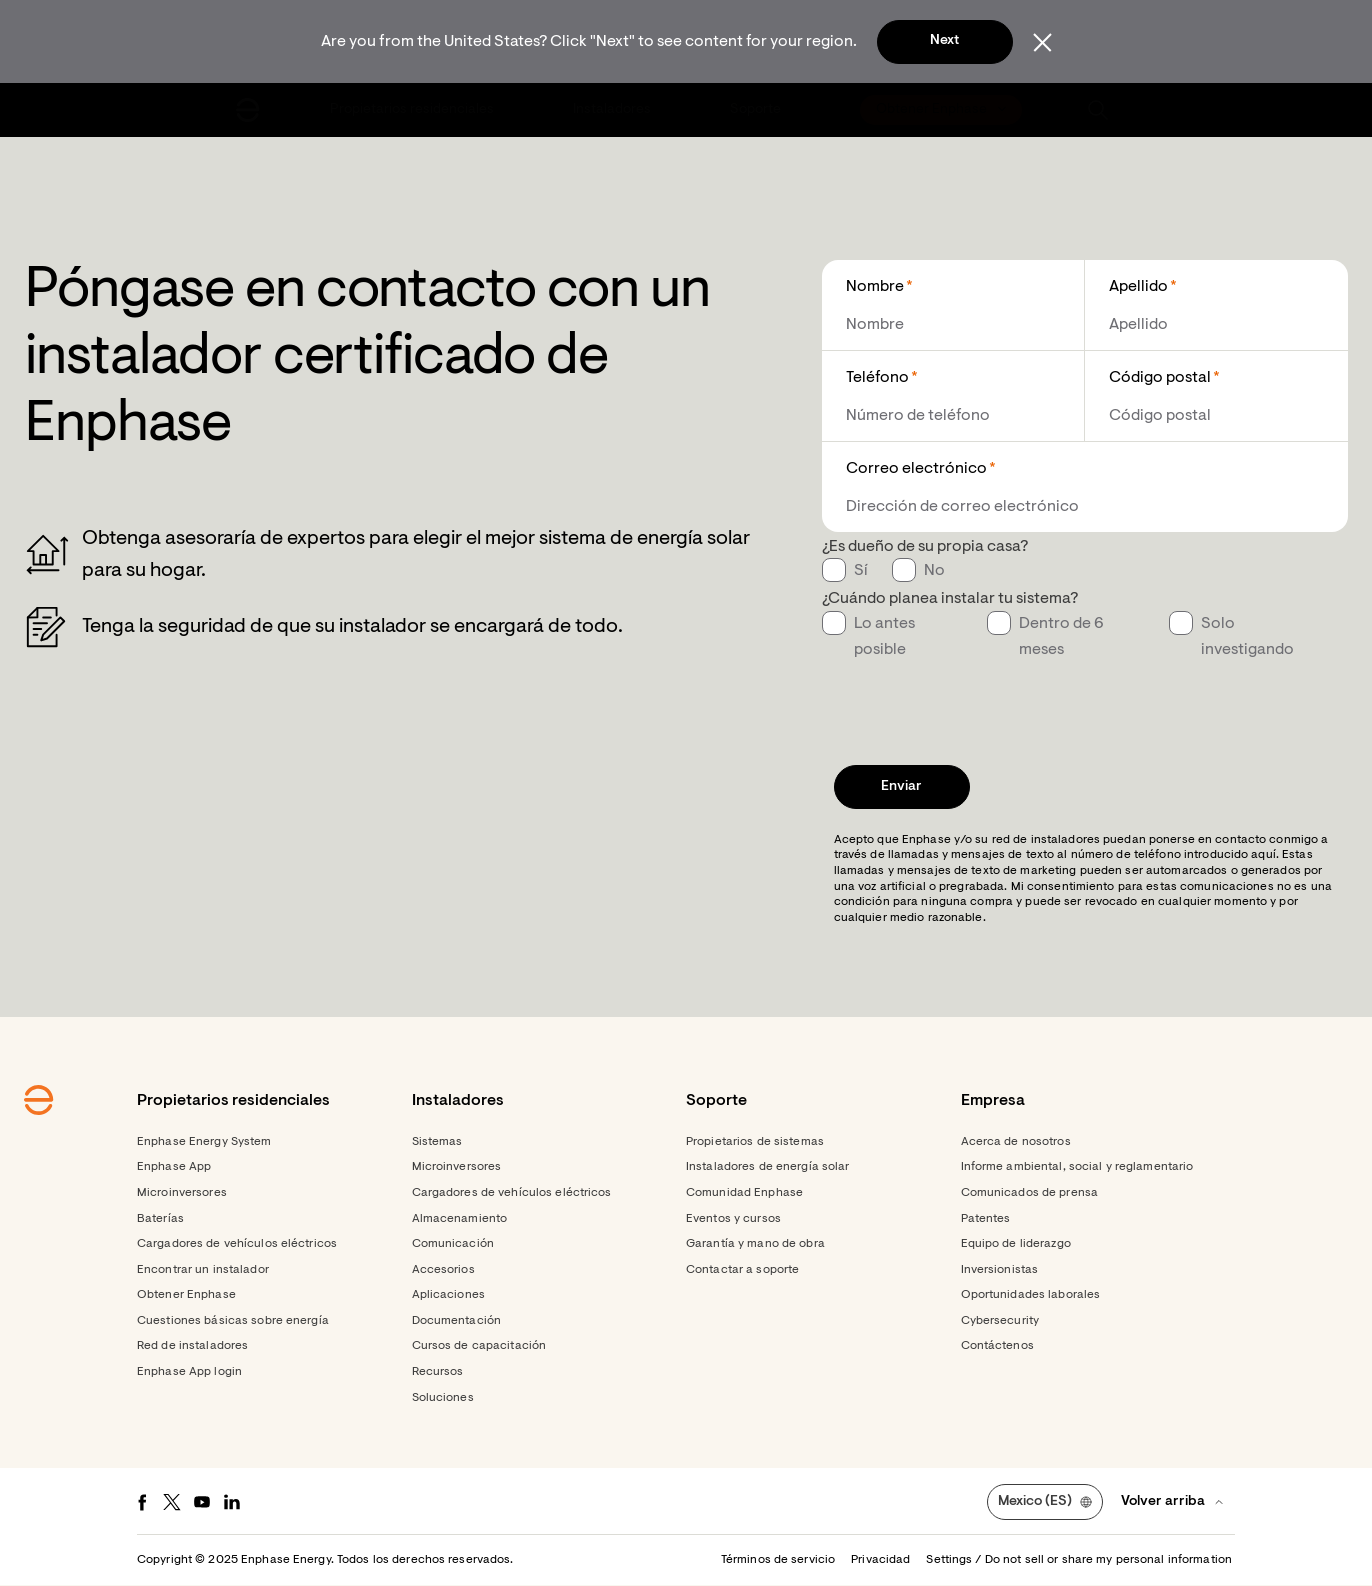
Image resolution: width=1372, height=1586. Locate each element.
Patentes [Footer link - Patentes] (986, 1219)
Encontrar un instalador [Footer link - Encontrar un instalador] (203, 1270)
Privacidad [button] (880, 1560)
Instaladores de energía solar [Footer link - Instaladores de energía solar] (767, 1167)
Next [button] (944, 41)
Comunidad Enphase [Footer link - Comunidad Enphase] (744, 1193)
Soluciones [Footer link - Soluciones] (443, 1398)
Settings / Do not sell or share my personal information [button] (1079, 1560)
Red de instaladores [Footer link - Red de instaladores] (192, 1346)
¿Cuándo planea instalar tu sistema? (950, 599)
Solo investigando (1247, 637)
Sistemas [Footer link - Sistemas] (437, 1142)
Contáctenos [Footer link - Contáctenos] (997, 1346)
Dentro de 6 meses (1061, 637)
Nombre (875, 287)
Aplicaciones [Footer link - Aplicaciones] (448, 1295)
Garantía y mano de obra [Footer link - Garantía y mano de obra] (755, 1244)
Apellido (1138, 287)
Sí (861, 571)
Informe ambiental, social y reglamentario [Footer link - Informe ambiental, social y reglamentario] (1077, 1167)
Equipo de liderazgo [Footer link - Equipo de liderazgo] (1016, 1244)
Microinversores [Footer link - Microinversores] (182, 1193)
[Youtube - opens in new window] (202, 1502)
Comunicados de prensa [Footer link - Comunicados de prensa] (1030, 1193)
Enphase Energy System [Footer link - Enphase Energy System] (204, 1142)
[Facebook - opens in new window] (142, 1502)
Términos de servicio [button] (778, 1560)
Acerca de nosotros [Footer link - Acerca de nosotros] (1016, 1142)
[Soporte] (757, 110)
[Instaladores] (613, 110)
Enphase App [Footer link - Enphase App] (174, 1167)
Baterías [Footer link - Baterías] (160, 1219)
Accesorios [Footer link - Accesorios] (443, 1270)
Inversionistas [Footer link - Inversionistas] (1000, 1270)
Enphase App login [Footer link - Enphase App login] (189, 1372)
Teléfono (877, 378)
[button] (1098, 110)
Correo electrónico (916, 469)
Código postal (1160, 378)
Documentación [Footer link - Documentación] (457, 1321)
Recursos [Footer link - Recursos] (438, 1372)
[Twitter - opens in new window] (172, 1502)
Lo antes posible (884, 637)
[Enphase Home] (248, 110)
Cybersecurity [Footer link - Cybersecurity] (1000, 1321)
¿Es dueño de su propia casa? (925, 547)
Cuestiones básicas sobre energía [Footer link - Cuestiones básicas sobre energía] (233, 1321)
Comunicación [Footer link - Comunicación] (453, 1244)
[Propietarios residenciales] (413, 110)
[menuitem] (413, 110)
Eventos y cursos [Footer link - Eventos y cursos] (733, 1219)
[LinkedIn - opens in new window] (232, 1502)
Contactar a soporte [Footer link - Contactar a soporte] (742, 1270)
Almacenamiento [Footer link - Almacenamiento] (460, 1219)
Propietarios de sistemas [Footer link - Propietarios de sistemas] (755, 1142)
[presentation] (974, 702)
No (934, 571)
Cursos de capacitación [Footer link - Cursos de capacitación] (479, 1346)
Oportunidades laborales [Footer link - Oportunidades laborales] (1031, 1295)
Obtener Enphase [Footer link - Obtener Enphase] (186, 1295)
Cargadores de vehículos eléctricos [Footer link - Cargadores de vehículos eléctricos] (237, 1244)
